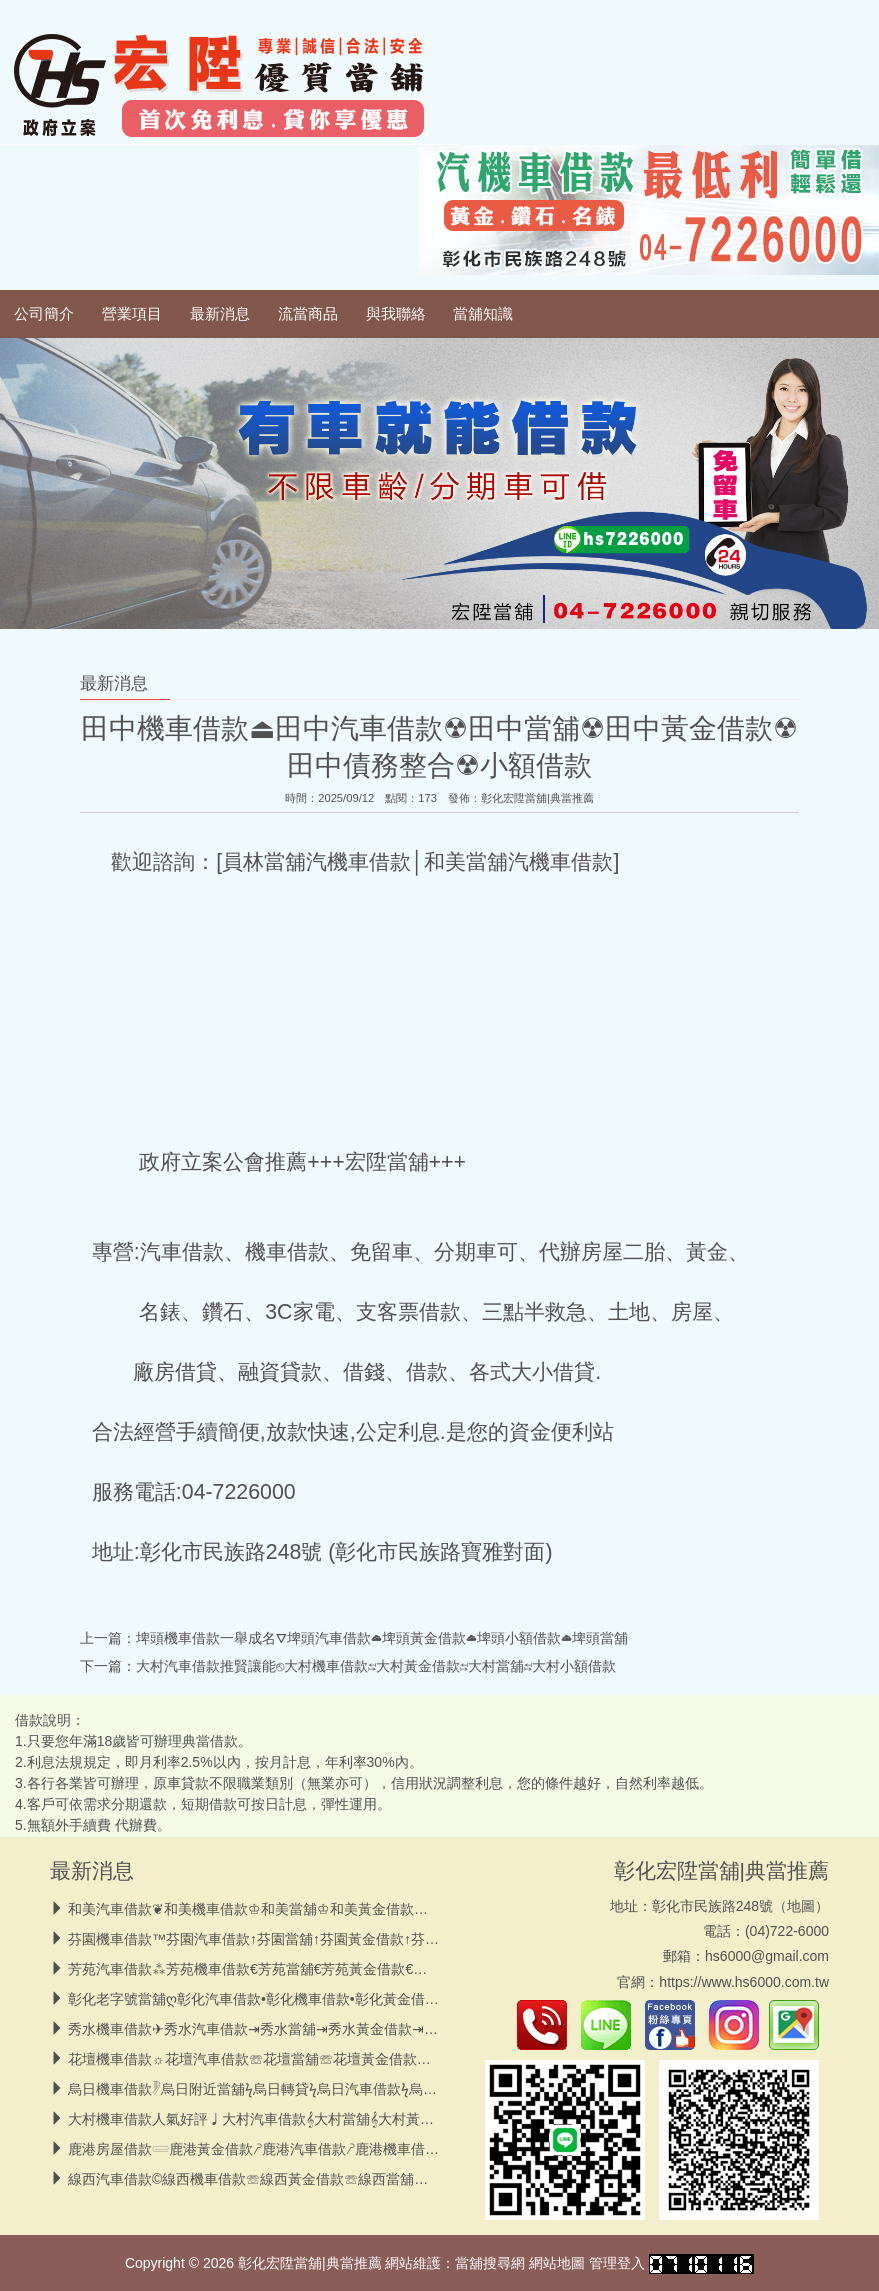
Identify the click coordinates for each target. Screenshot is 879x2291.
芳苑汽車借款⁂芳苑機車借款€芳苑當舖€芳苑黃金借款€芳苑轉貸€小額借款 (300, 1969)
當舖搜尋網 (490, 2263)
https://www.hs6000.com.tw (744, 1982)
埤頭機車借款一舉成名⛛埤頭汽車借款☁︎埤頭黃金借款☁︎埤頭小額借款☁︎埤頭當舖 (382, 1638)
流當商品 (308, 314)
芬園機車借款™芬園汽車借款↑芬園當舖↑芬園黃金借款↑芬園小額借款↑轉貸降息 (313, 1939)
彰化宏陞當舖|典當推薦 (537, 798)
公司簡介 (44, 314)
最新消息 (220, 314)
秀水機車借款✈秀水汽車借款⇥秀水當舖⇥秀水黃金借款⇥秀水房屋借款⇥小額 (308, 2029)
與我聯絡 (396, 314)
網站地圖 (557, 2263)
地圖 (801, 1906)
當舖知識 (483, 314)
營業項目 (132, 314)
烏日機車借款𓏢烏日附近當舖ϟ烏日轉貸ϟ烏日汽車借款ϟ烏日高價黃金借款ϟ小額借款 (326, 2089)
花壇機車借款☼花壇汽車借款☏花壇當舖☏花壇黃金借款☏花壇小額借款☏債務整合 (326, 2059)
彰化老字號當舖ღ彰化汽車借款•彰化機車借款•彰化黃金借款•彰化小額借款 (298, 1999)
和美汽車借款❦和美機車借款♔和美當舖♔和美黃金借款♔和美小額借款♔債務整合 (324, 1909)
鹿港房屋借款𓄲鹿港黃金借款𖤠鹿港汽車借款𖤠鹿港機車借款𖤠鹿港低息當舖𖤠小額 (318, 2149)
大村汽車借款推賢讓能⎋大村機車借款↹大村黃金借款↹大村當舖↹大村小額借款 (376, 1666)
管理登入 (617, 2263)
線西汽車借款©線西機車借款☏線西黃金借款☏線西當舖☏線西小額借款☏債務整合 (325, 2179)
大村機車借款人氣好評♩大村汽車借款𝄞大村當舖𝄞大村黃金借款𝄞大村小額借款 (311, 2119)
